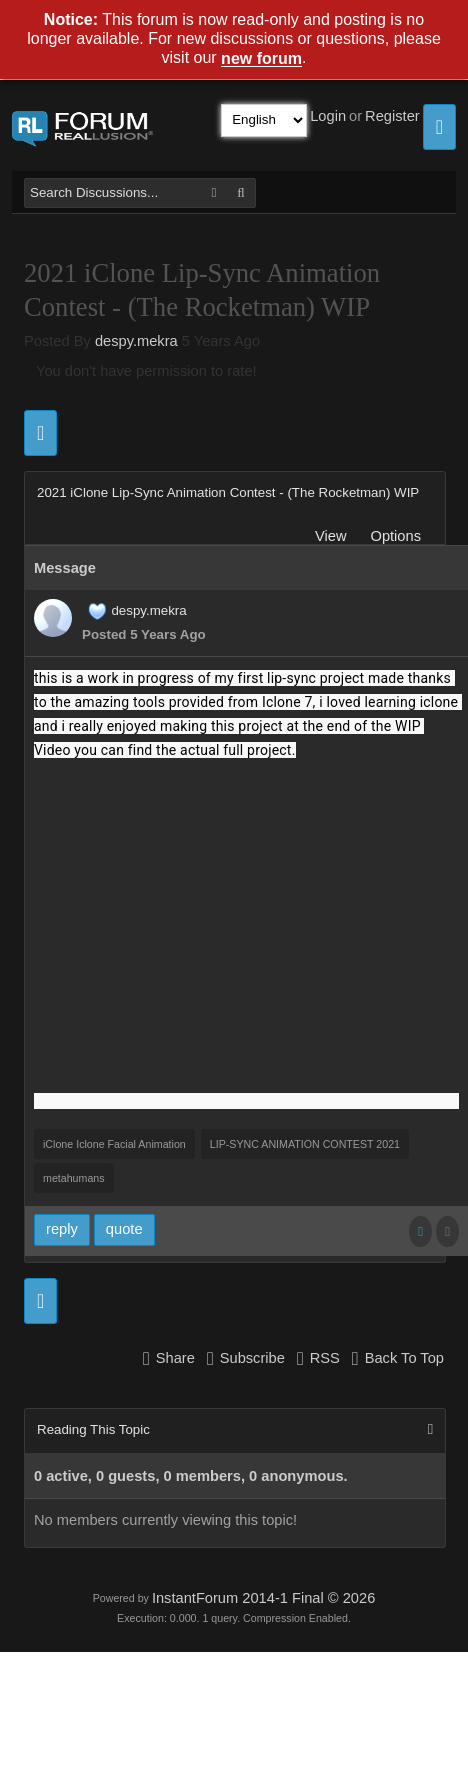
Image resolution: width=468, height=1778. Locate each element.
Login (328, 116)
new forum (261, 59)
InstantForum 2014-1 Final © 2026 (263, 1598)
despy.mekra (136, 341)
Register (392, 116)
